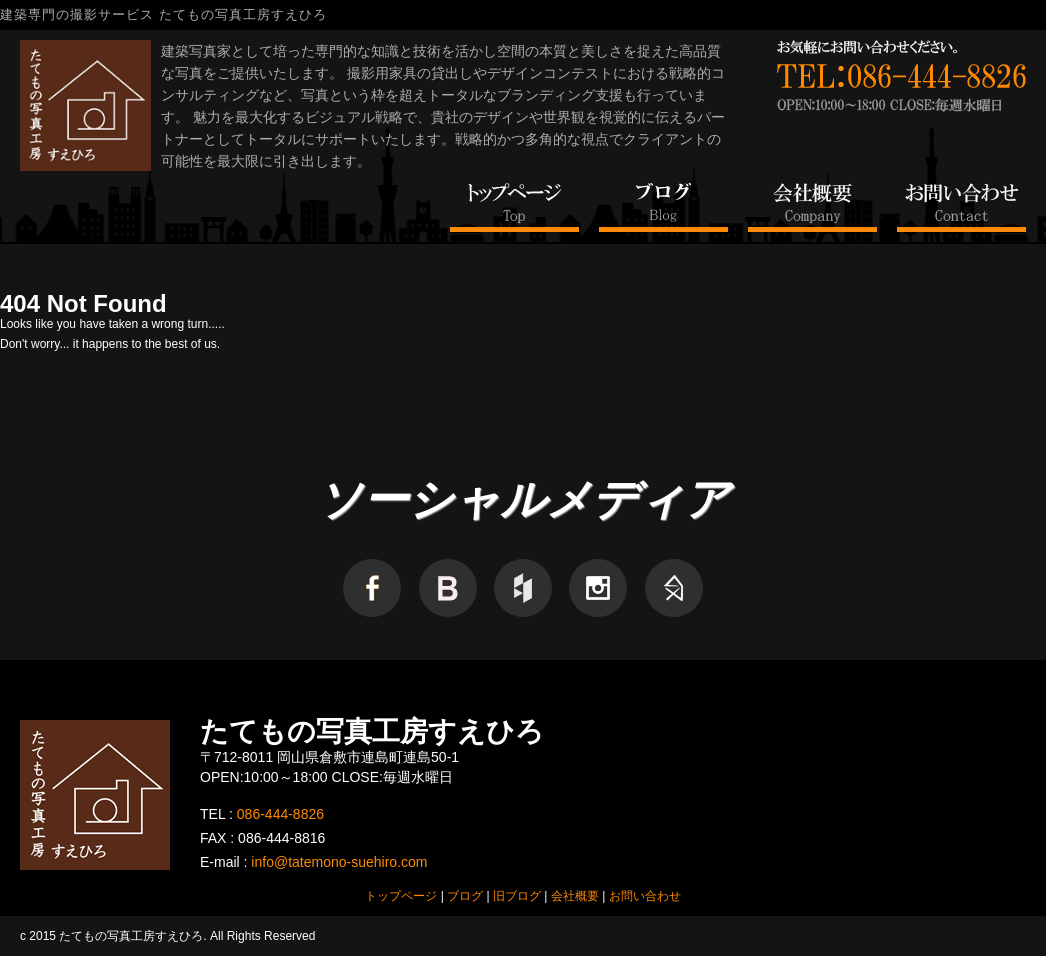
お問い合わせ (645, 896)
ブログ (465, 896)
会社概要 (575, 896)
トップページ (401, 896)
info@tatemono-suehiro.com (339, 862)
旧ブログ (517, 896)
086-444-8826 (280, 814)
